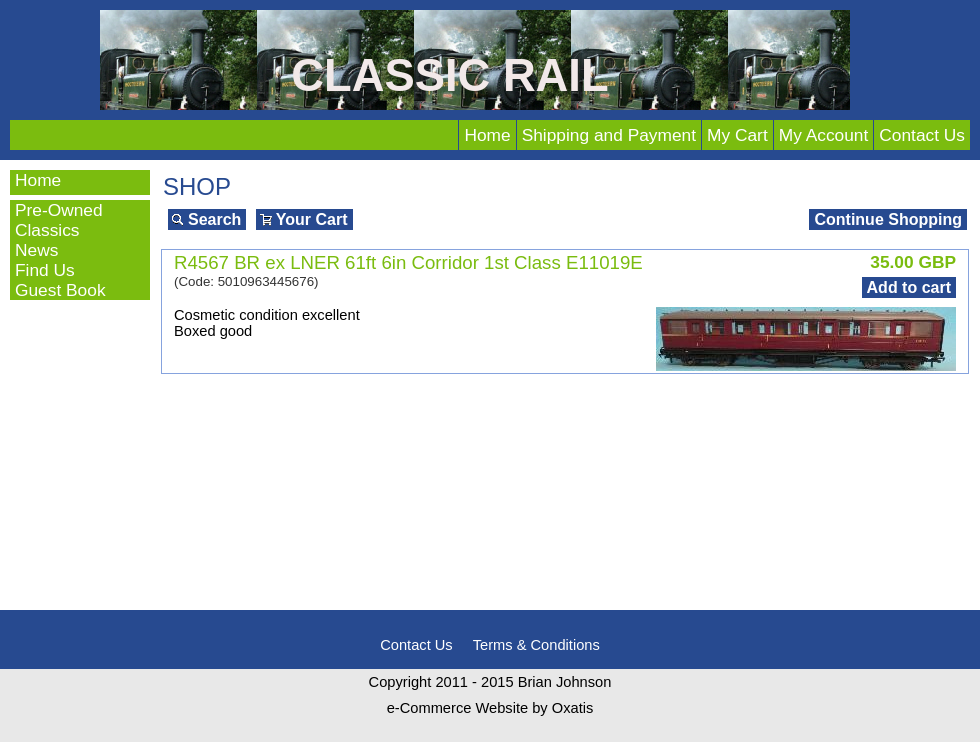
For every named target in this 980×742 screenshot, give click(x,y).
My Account (824, 135)
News (36, 250)
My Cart (737, 135)
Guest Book (60, 290)
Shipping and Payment (609, 135)
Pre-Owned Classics (59, 220)
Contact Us (922, 135)
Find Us (45, 270)
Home (487, 135)
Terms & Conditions (536, 645)
